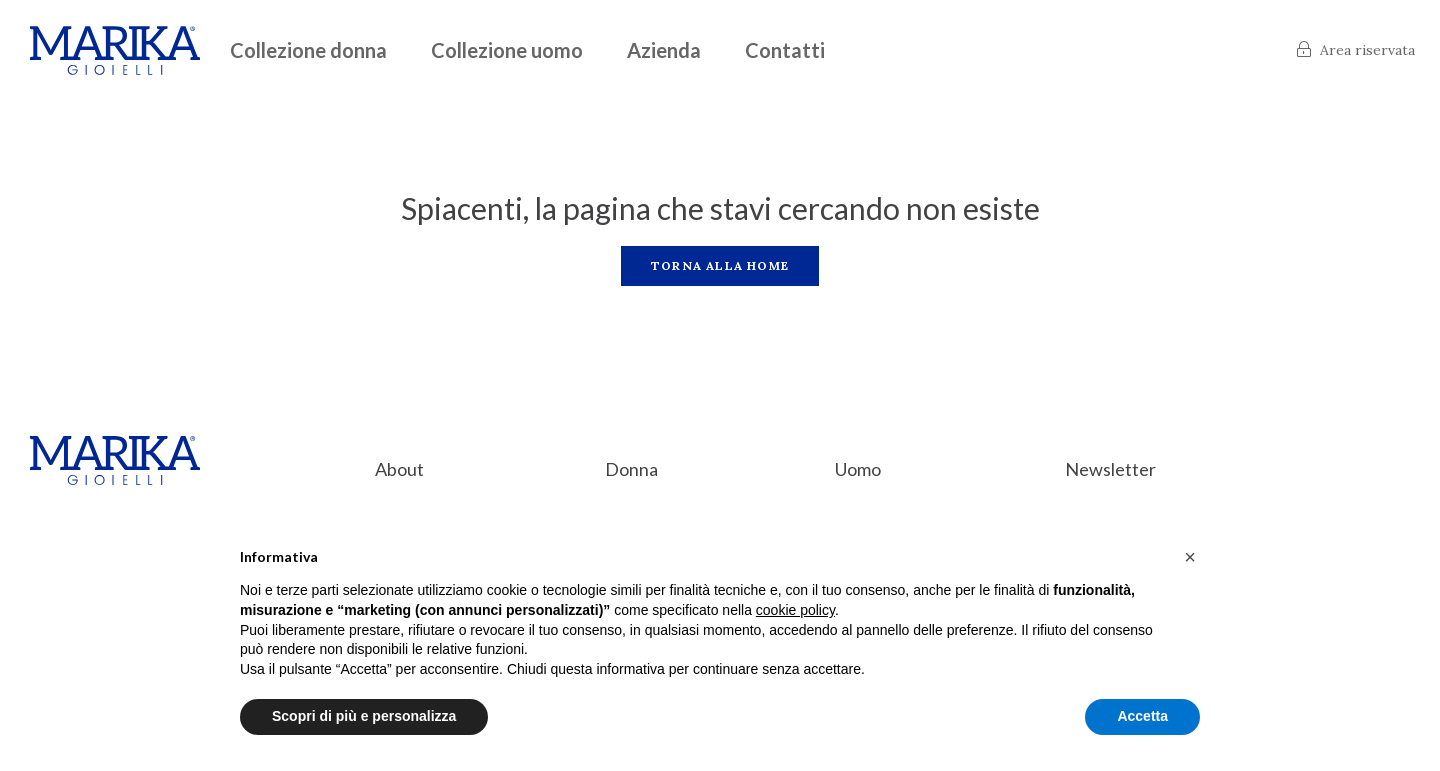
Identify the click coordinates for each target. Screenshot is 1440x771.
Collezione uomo (507, 50)
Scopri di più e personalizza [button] (364, 716)
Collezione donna (308, 50)
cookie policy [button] (795, 610)
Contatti (785, 50)
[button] (1190, 557)
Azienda (664, 50)
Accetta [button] (1142, 716)
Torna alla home (720, 265)
